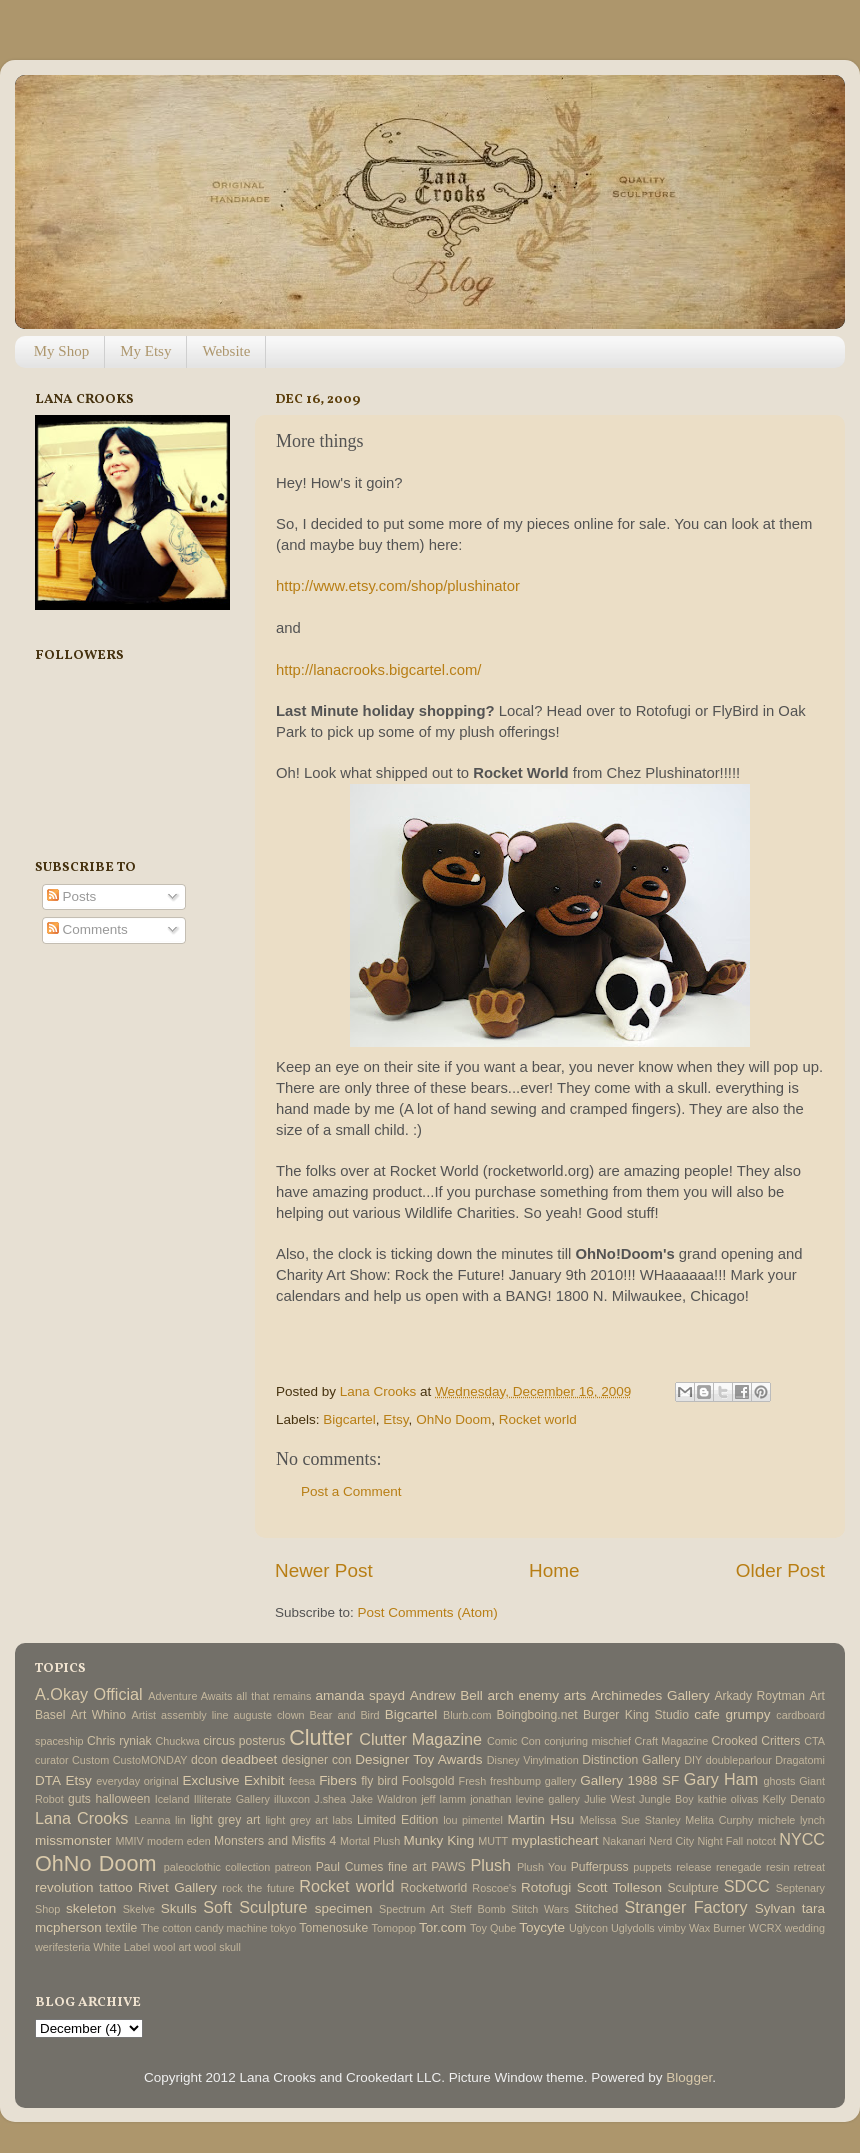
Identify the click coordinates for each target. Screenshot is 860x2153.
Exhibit (264, 1780)
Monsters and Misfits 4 (275, 1841)
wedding (805, 1928)
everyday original (137, 1781)
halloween (122, 1799)
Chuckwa (177, 1741)
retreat (809, 1867)
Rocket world (538, 1419)
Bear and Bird (345, 1715)
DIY (693, 1760)
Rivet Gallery (177, 1887)
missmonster (73, 1840)
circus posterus (244, 1741)
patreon (293, 1867)
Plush (490, 1865)
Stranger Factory (685, 1907)
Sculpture (693, 1888)
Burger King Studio (636, 1715)
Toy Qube (493, 1928)
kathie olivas (728, 1799)
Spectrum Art (411, 1909)
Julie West (609, 1799)
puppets (652, 1867)
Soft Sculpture (255, 1907)
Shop (47, 1909)
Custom (90, 1760)
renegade (739, 1867)
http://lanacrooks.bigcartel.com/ (378, 670)
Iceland (172, 1799)
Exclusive (210, 1780)
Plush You (541, 1867)
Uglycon (588, 1928)
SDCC (747, 1886)
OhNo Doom (453, 1419)
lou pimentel (473, 1820)
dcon (204, 1760)
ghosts (780, 1781)
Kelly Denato (794, 1799)
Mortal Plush (370, 1841)
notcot (761, 1841)
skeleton (91, 1908)
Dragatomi (800, 1760)
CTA (814, 1741)
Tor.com (442, 1927)
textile (122, 1928)
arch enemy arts (536, 1695)
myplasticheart (554, 1840)
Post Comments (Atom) (428, 1612)
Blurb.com (467, 1715)
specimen (344, 1908)
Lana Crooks (81, 1818)
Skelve (139, 1909)
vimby (672, 1928)
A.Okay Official (89, 1694)
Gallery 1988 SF (629, 1780)
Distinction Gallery (631, 1760)
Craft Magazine (672, 1741)
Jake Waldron (383, 1799)
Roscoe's (494, 1888)
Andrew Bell (446, 1695)
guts (79, 1799)
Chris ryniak (119, 1741)
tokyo (283, 1928)
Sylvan (775, 1908)
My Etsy (145, 351)
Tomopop (394, 1928)
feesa (302, 1781)
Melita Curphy (719, 1820)
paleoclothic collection (217, 1867)
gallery (561, 1781)
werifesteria (62, 1947)
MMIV (130, 1841)
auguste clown (269, 1715)
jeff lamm (443, 1799)
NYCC (802, 1839)
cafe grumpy (732, 1714)
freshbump (515, 1781)
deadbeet (249, 1759)
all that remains (273, 1696)
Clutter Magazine (420, 1739)
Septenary (800, 1888)
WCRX (765, 1928)
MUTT (493, 1841)
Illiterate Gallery (232, 1799)
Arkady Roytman (759, 1696)
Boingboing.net (537, 1715)
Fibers (338, 1780)
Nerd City (671, 1841)
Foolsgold (428, 1781)
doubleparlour (739, 1760)
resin (777, 1867)
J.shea (330, 1799)
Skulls (179, 1908)
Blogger (689, 2077)
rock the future (258, 1888)
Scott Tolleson (619, 1887)
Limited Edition (397, 1820)
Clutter (321, 1737)
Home (554, 1570)
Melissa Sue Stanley (630, 1820)
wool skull (217, 1947)
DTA (48, 1780)
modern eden (179, 1841)
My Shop (61, 351)
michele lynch (791, 1820)
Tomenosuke (333, 1928)
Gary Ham (721, 1779)
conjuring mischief (587, 1741)
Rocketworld (434, 1888)
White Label (121, 1947)
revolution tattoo (84, 1887)
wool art (172, 1947)
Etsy (395, 1419)
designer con (317, 1760)
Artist (143, 1715)
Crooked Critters (756, 1741)
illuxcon (292, 1799)
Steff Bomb (478, 1909)
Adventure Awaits (190, 1696)
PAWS (448, 1867)
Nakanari (623, 1841)
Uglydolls (633, 1928)
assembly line (194, 1715)
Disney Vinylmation (533, 1760)
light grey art (225, 1820)
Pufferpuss (600, 1867)
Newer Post (324, 1570)
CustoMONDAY (150, 1760)
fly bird (379, 1781)
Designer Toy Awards (418, 1759)
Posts (72, 896)
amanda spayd (360, 1695)
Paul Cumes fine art (371, 1867)
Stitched (596, 1909)
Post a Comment (351, 1491)
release (693, 1867)
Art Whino (98, 1715)
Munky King (438, 1840)
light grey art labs (308, 1820)
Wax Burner (717, 1928)
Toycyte (542, 1927)
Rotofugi (546, 1887)
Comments (87, 929)
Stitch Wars (539, 1909)
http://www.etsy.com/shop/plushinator (398, 586)
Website (226, 351)
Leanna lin (159, 1820)
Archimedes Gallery (650, 1695)
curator (52, 1760)
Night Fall (720, 1841)
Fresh (473, 1781)
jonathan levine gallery (525, 1799)
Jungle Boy (666, 1799)
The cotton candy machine (204, 1928)
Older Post (780, 1570)
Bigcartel (349, 1419)
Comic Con (514, 1741)
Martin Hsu (541, 1819)
